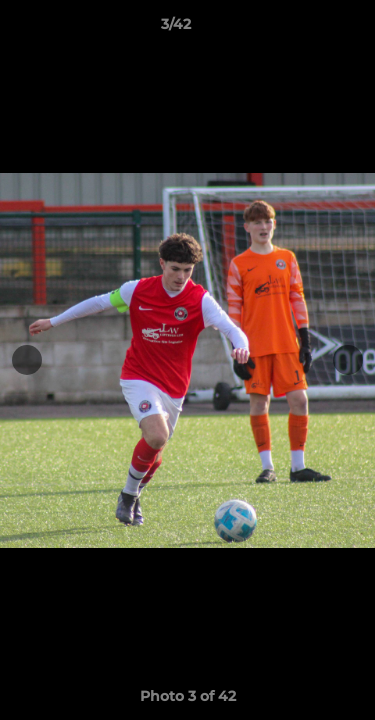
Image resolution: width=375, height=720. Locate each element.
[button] (303, 29)
